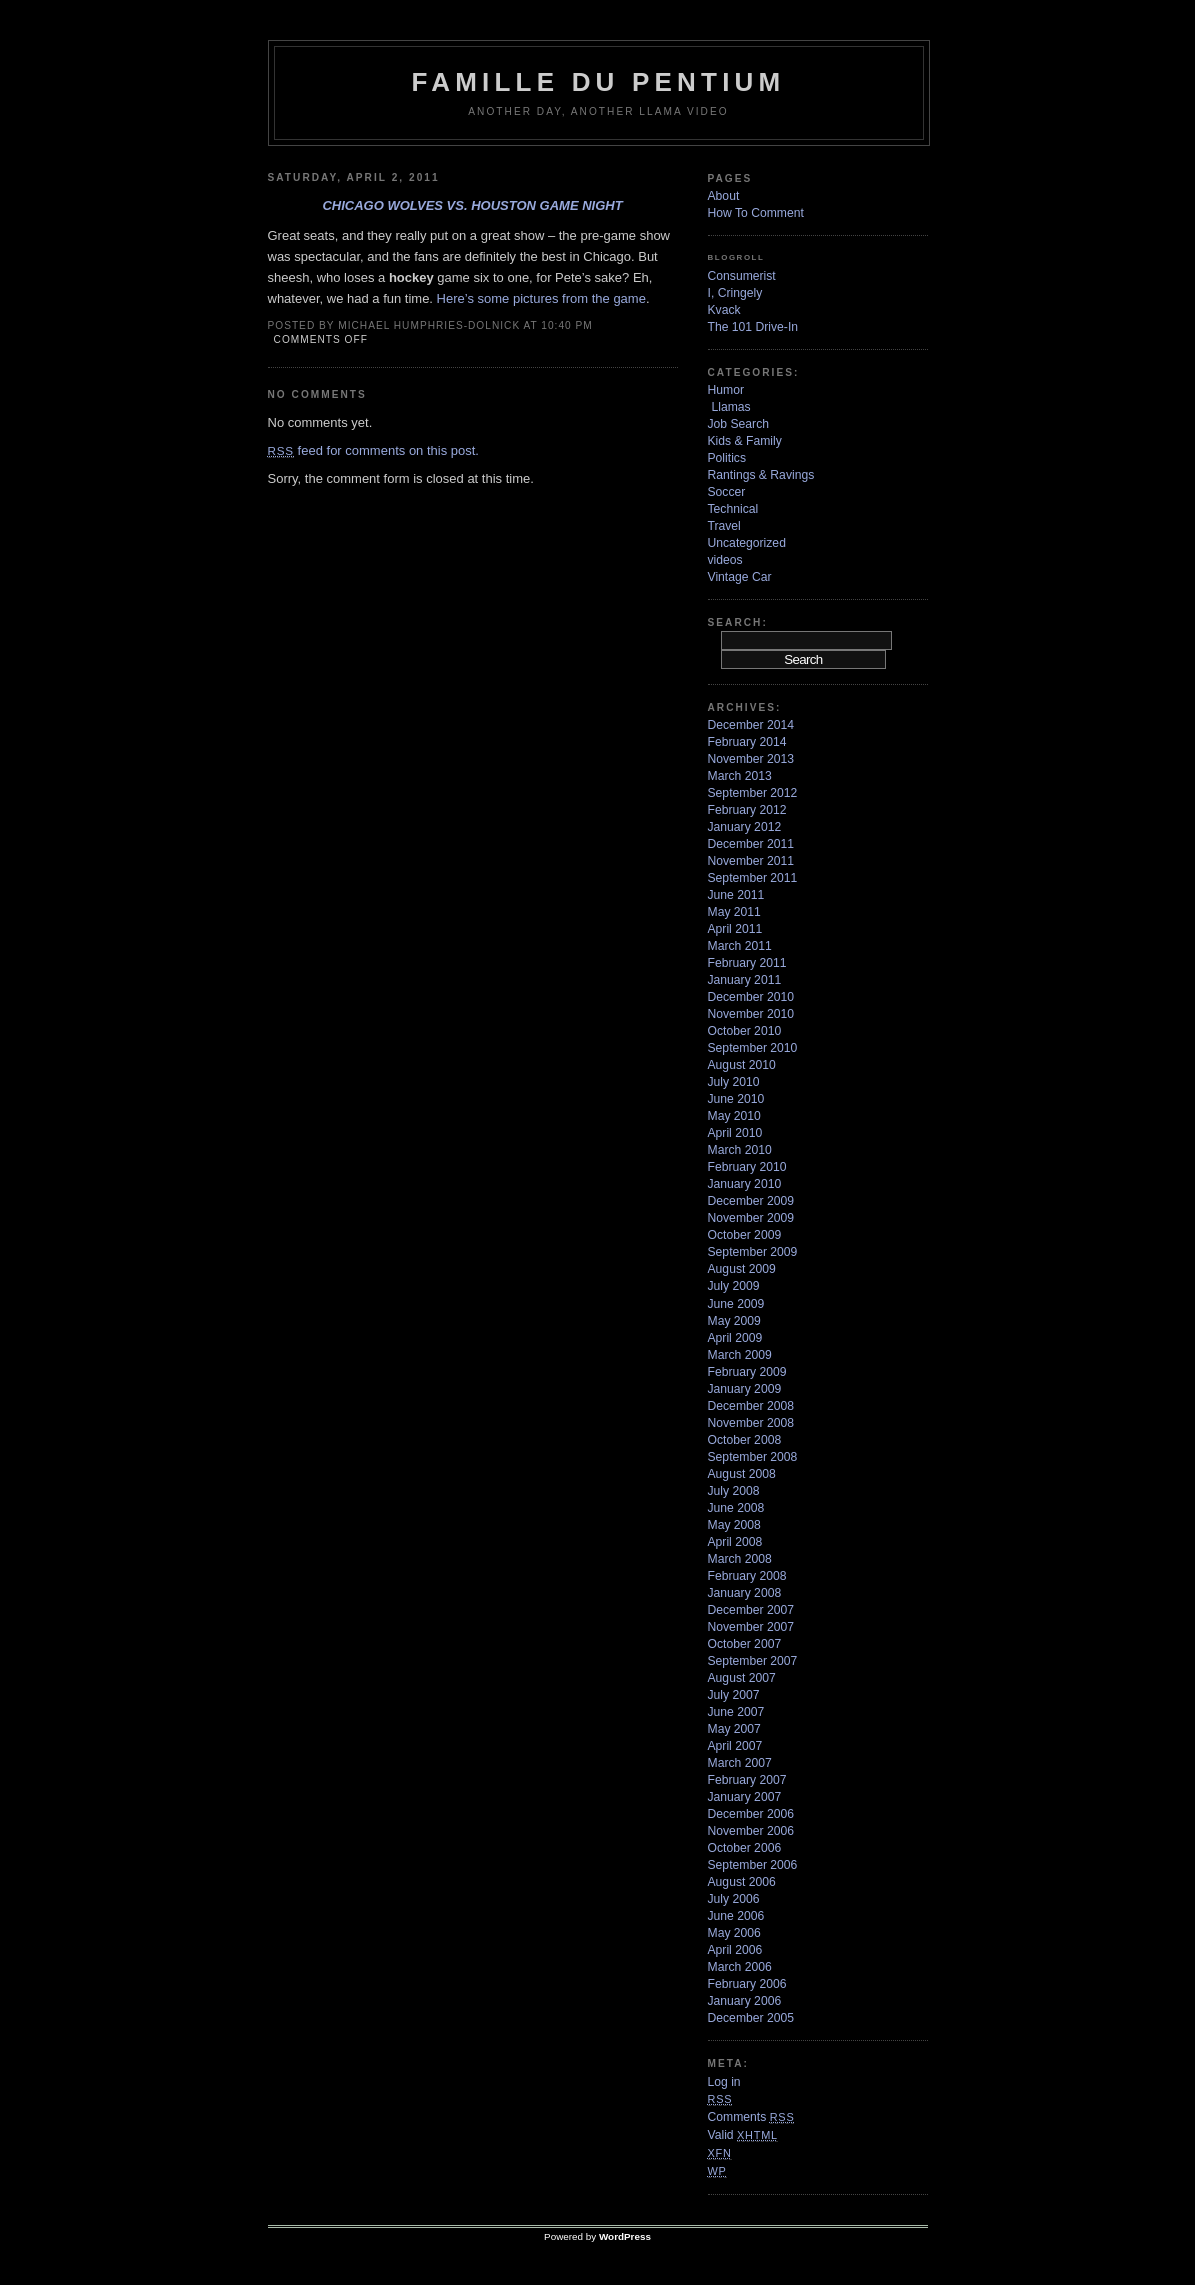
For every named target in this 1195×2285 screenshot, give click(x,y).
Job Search (739, 424)
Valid (743, 2135)
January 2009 (745, 1389)
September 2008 (753, 1457)
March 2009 (740, 1355)
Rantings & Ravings (761, 475)
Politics (727, 458)
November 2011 (751, 861)
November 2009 (751, 1218)
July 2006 (734, 1899)
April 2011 (735, 929)
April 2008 (735, 1542)
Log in (724, 2082)
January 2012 (745, 827)
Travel (724, 526)
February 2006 (747, 1984)
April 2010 (735, 1133)
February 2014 (747, 742)
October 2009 (745, 1235)
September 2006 (753, 1865)
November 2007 (751, 1627)
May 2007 (734, 1729)
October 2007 (745, 1644)
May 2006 (734, 1933)
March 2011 (740, 946)
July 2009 (734, 1286)
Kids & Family (745, 441)
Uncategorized (747, 543)
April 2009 (735, 1338)
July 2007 (734, 1695)
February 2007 (747, 1780)
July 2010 (734, 1082)
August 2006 (742, 1882)
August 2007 (742, 1678)
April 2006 (735, 1950)
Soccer (727, 492)
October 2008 (745, 1440)
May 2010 (734, 1116)
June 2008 (736, 1508)
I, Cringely (735, 293)
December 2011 (751, 844)
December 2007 (751, 1610)
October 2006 (745, 1848)
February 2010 (747, 1167)
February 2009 (747, 1372)
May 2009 (734, 1321)
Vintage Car (740, 577)
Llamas (731, 407)
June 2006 (736, 1916)
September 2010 (753, 1048)
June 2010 (736, 1099)
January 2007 (745, 1797)
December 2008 (751, 1406)
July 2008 (734, 1491)
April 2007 (735, 1746)
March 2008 (740, 1559)
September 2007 (753, 1661)
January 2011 (745, 980)
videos (725, 560)
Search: (738, 622)
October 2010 (745, 1031)
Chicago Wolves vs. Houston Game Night (472, 205)
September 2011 (753, 878)
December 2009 (751, 1201)
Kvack (724, 310)
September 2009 (753, 1252)
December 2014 (751, 725)
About (724, 196)
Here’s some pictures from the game (541, 298)
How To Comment (756, 213)
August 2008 (742, 1474)
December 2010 (751, 997)
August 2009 (742, 1269)
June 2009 (736, 1304)
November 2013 (751, 759)
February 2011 (747, 963)
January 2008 (745, 1593)
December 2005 (751, 2018)
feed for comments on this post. (373, 450)
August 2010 (742, 1065)
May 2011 (734, 912)
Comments (751, 2117)
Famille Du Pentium (599, 82)
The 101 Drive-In (753, 327)
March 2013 (740, 776)
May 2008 (734, 1525)
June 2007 (736, 1712)
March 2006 (740, 1967)
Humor (726, 390)
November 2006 (751, 1831)
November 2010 (751, 1014)
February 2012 (747, 810)
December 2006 (751, 1814)
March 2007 (740, 1763)
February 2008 (747, 1576)
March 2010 (740, 1150)
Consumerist (742, 276)
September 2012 (753, 793)
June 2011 (736, 895)
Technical (733, 509)
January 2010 (745, 1184)
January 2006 (745, 2001)
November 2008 (751, 1423)
